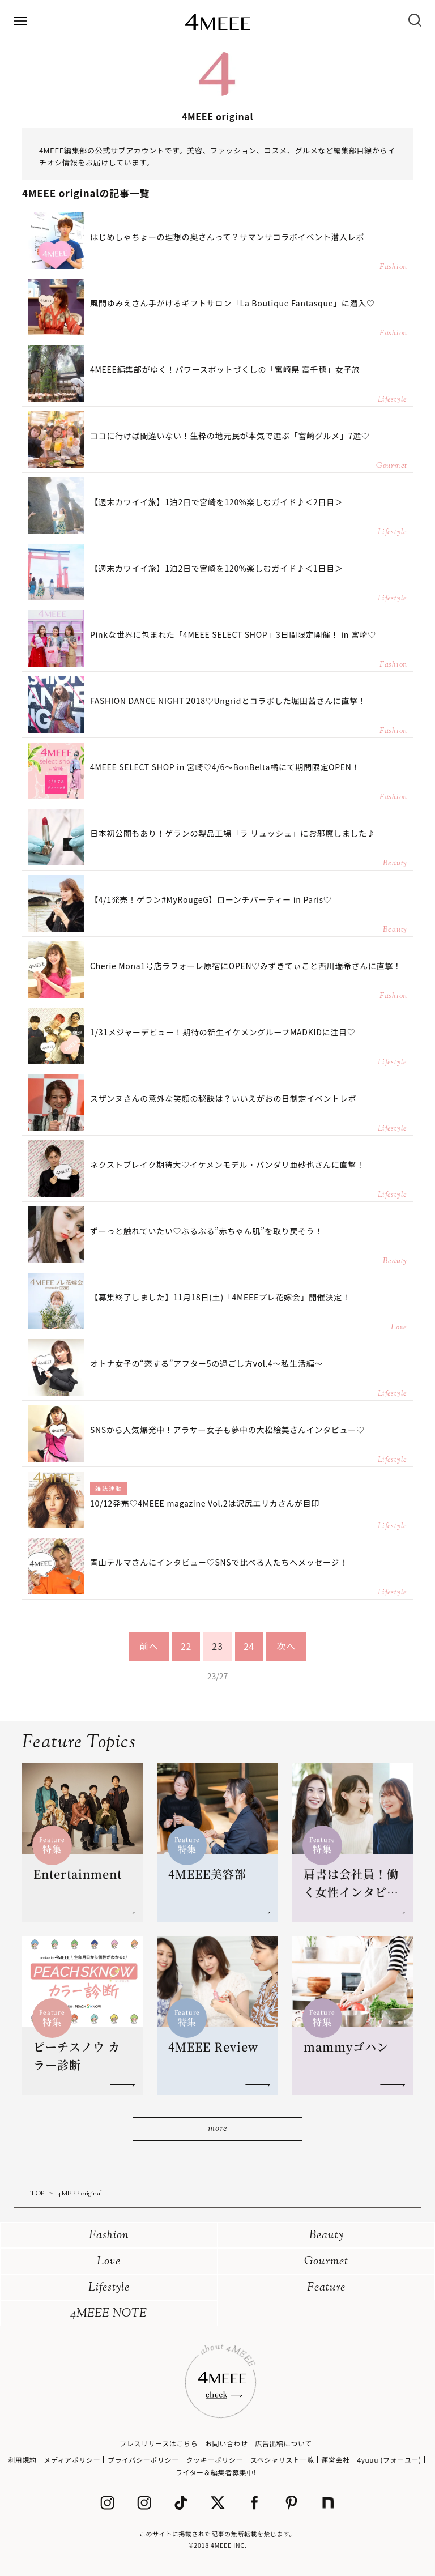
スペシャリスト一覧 (282, 2459)
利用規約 (22, 2459)
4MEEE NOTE (108, 2314)
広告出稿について (283, 2443)
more (217, 2128)
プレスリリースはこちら (159, 2443)
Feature (326, 2288)
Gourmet (326, 2262)
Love (109, 2262)
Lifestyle (109, 2288)
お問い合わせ (226, 2443)
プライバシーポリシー (143, 2459)
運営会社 (335, 2459)
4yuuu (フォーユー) (389, 2459)
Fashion (109, 2236)
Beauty (326, 2236)
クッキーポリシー (214, 2459)
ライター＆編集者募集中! (216, 2472)
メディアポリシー (72, 2459)
